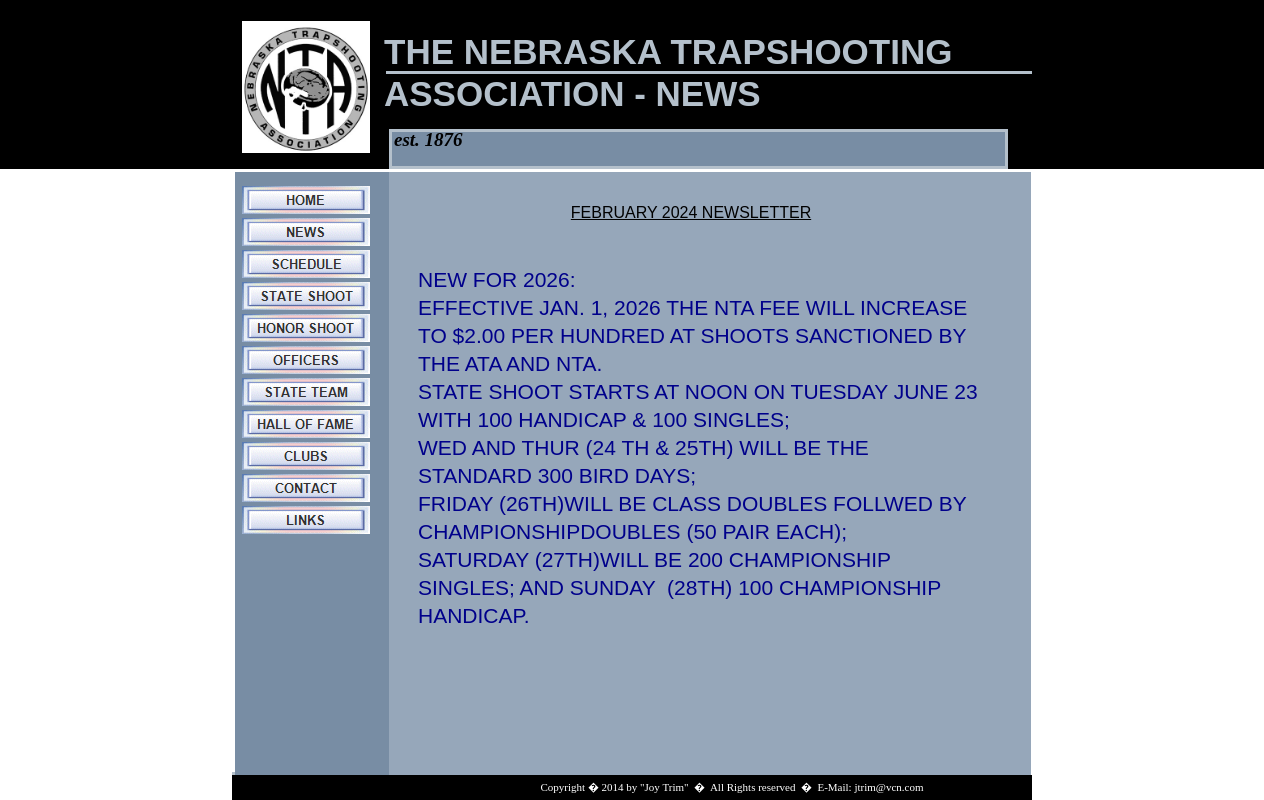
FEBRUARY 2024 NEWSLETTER (691, 212)
